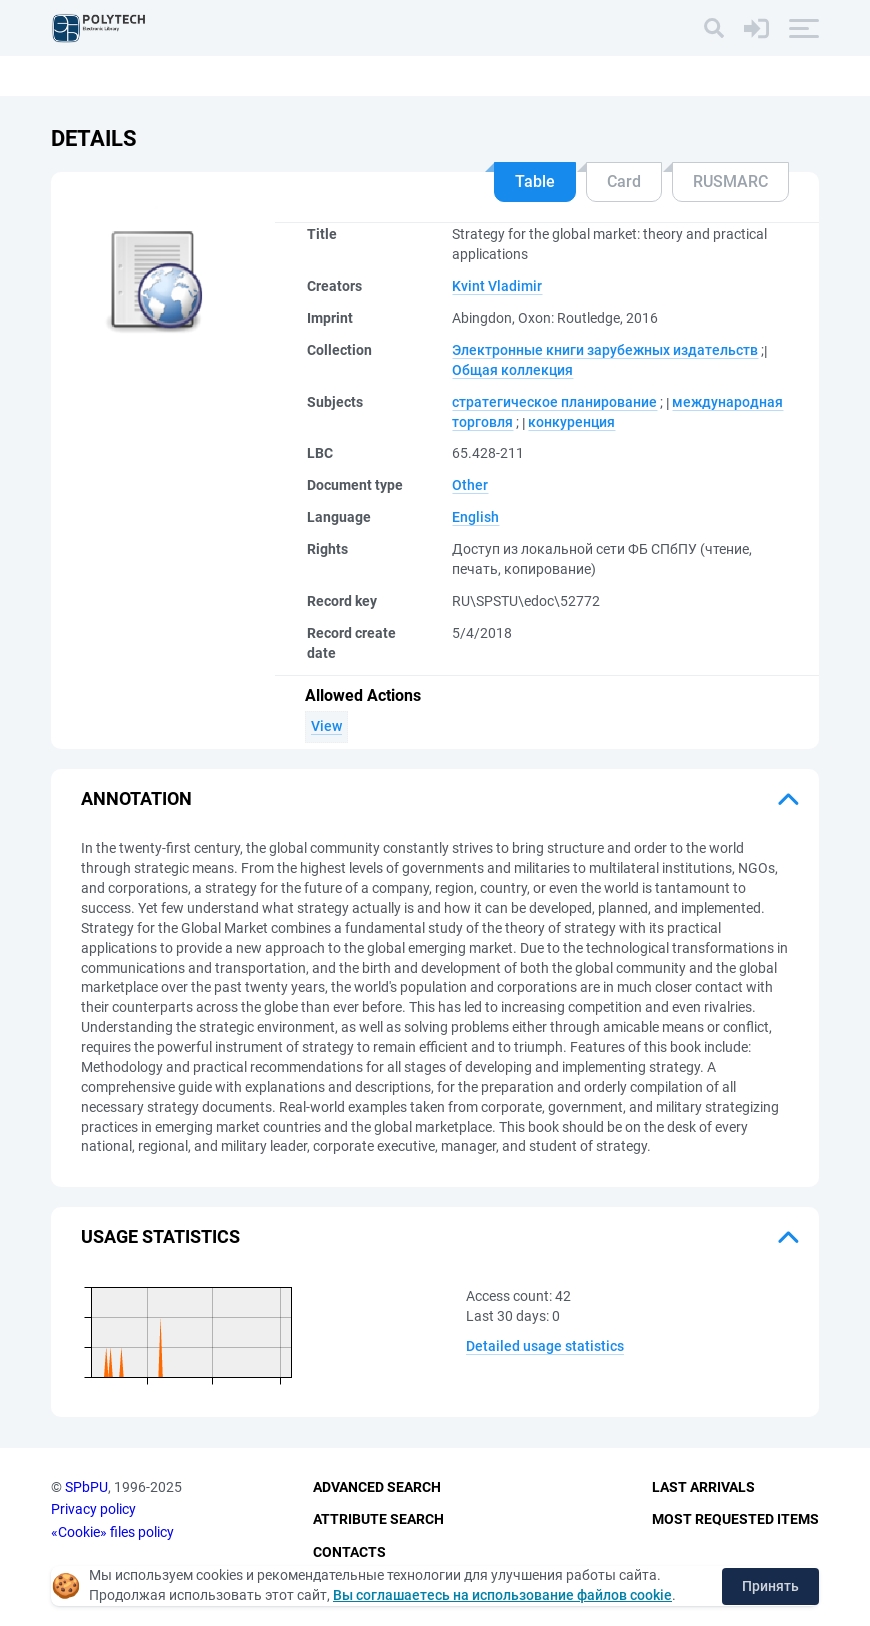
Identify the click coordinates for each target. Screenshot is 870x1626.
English (475, 517)
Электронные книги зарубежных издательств (605, 350)
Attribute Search (378, 1519)
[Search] (714, 28)
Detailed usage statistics (545, 1346)
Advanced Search (377, 1487)
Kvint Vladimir (497, 286)
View (326, 726)
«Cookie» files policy (112, 1532)
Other (470, 485)
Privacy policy (93, 1509)
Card (624, 181)
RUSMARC (730, 181)
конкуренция (571, 422)
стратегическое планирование (554, 402)
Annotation (136, 798)
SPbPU (86, 1487)
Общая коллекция (512, 370)
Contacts (349, 1552)
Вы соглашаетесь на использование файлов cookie (502, 1595)
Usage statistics (160, 1236)
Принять (770, 1586)
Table (535, 181)
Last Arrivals (703, 1487)
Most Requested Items (735, 1519)
